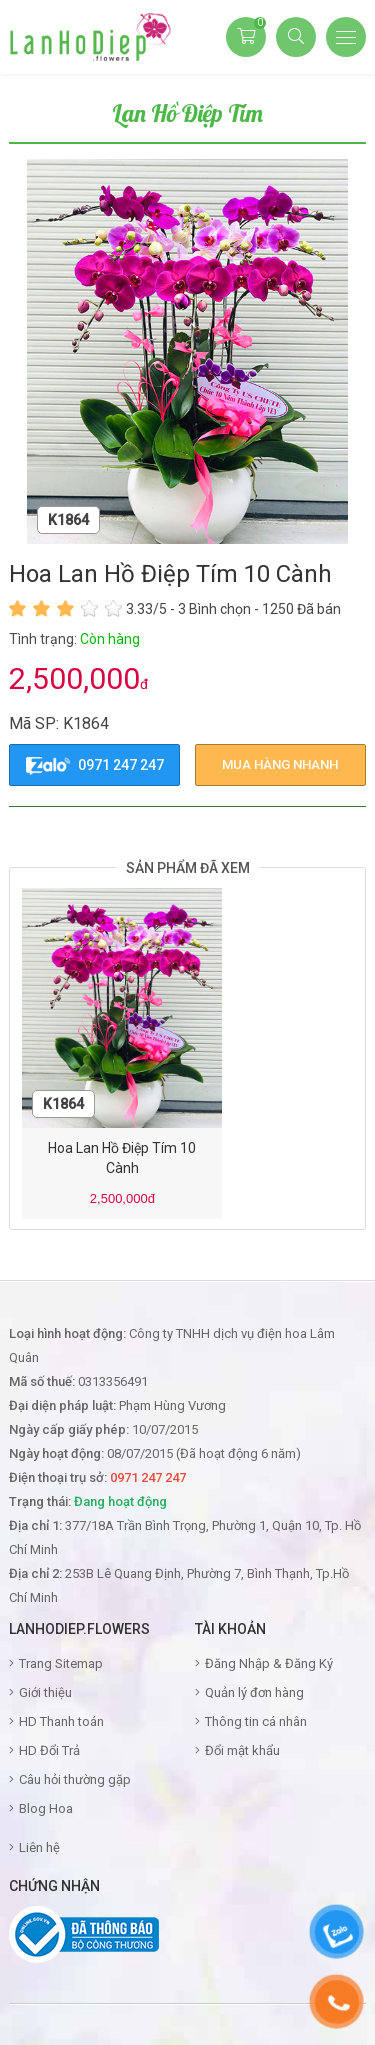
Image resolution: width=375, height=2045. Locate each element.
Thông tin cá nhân (256, 1721)
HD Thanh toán (61, 1721)
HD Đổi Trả (49, 1750)
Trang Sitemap (61, 1663)
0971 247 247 (95, 766)
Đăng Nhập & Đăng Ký (269, 1663)
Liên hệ (39, 1847)
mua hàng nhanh (280, 764)
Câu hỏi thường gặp (75, 1779)
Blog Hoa (46, 1808)
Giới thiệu (45, 1692)
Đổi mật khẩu (242, 1750)
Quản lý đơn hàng (254, 1692)
